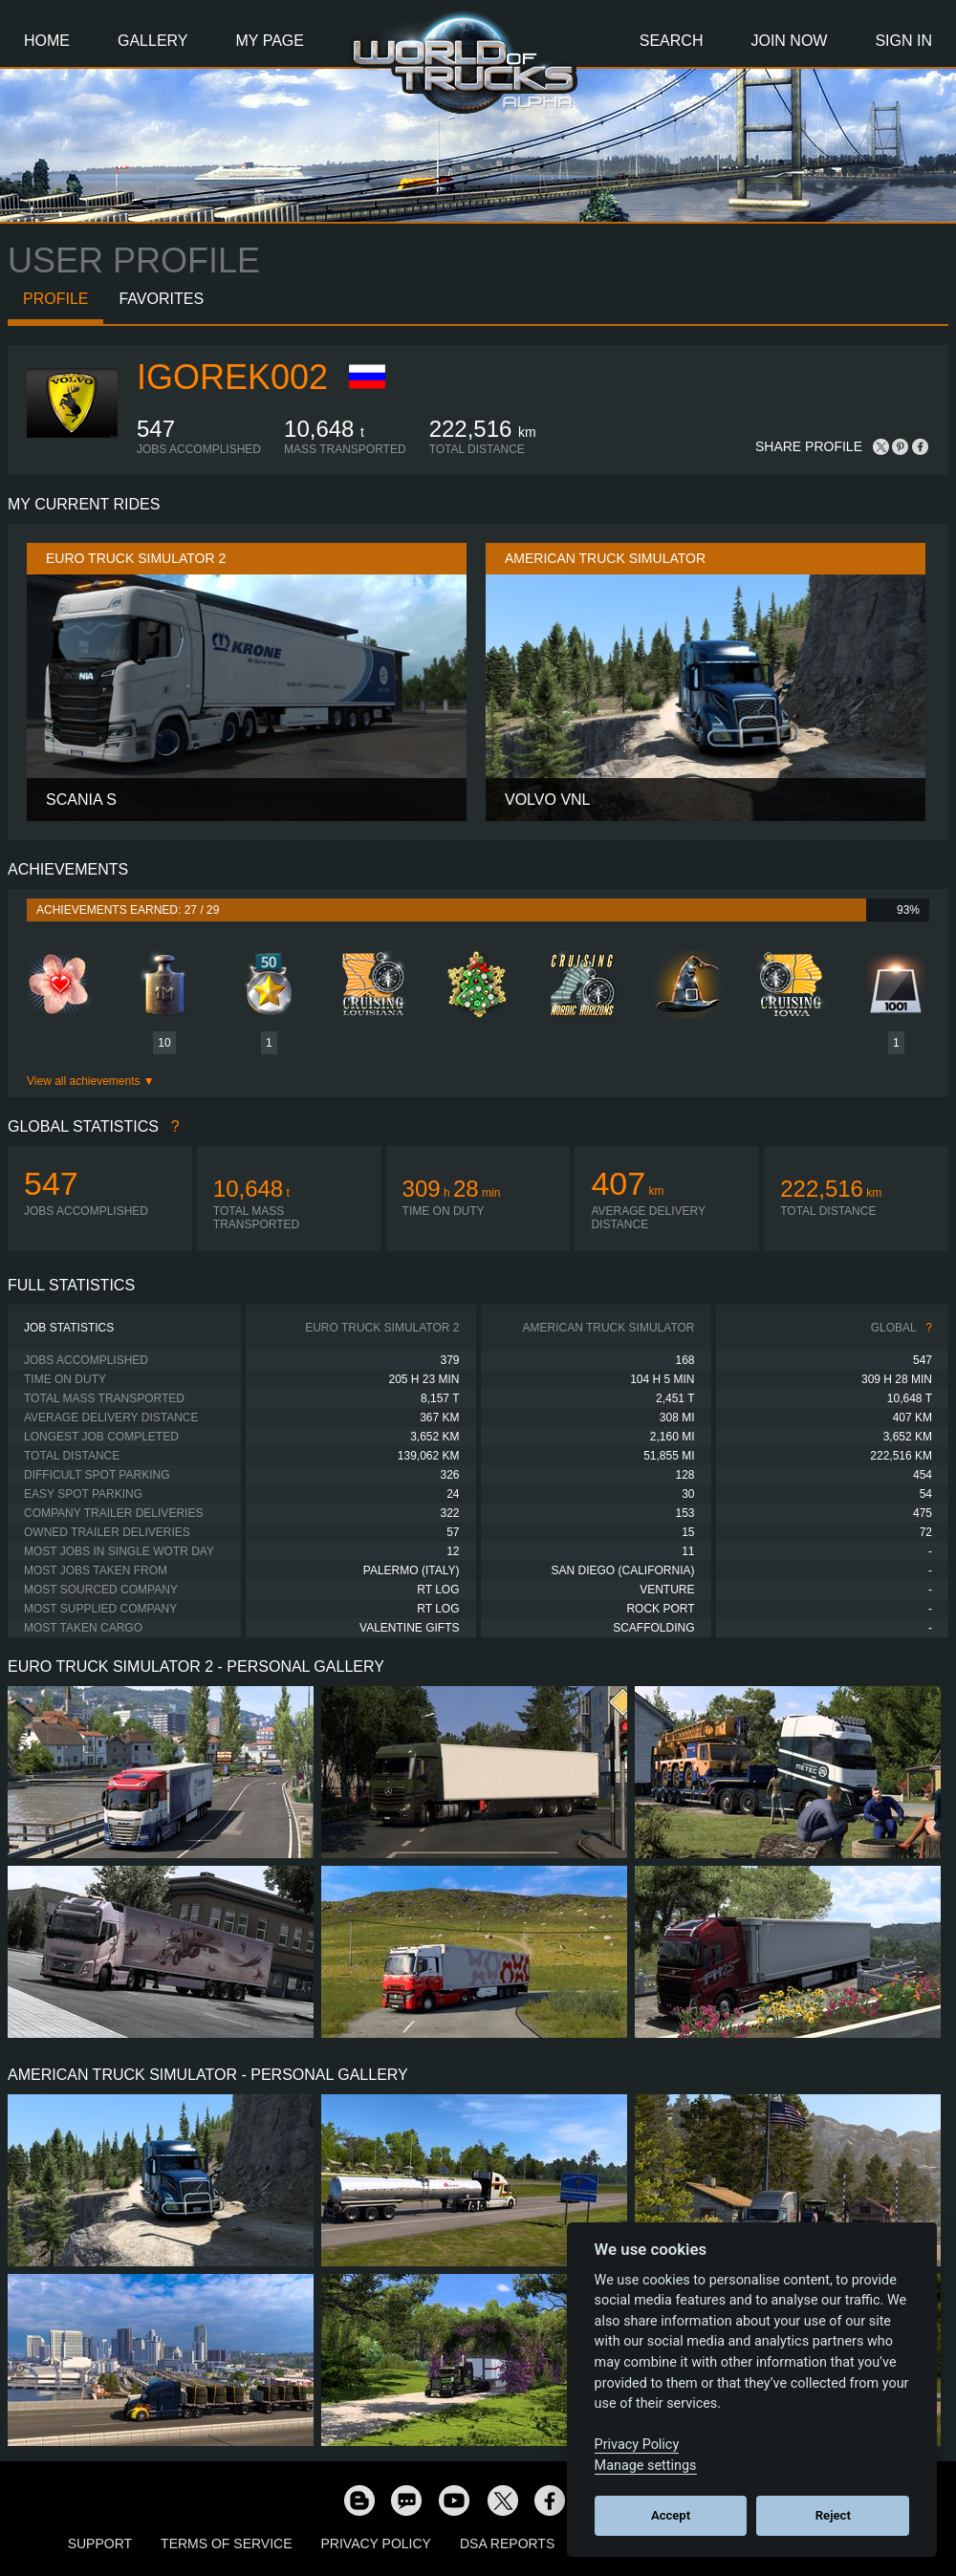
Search (672, 40)
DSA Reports (507, 2543)
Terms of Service (226, 2543)
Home (47, 40)
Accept (670, 2515)
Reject (833, 2515)
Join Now (788, 40)
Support (100, 2543)
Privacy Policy (376, 2543)
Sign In (903, 40)
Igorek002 (232, 377)
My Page (270, 40)
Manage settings (646, 2465)
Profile (55, 299)
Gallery (153, 40)
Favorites (161, 299)
